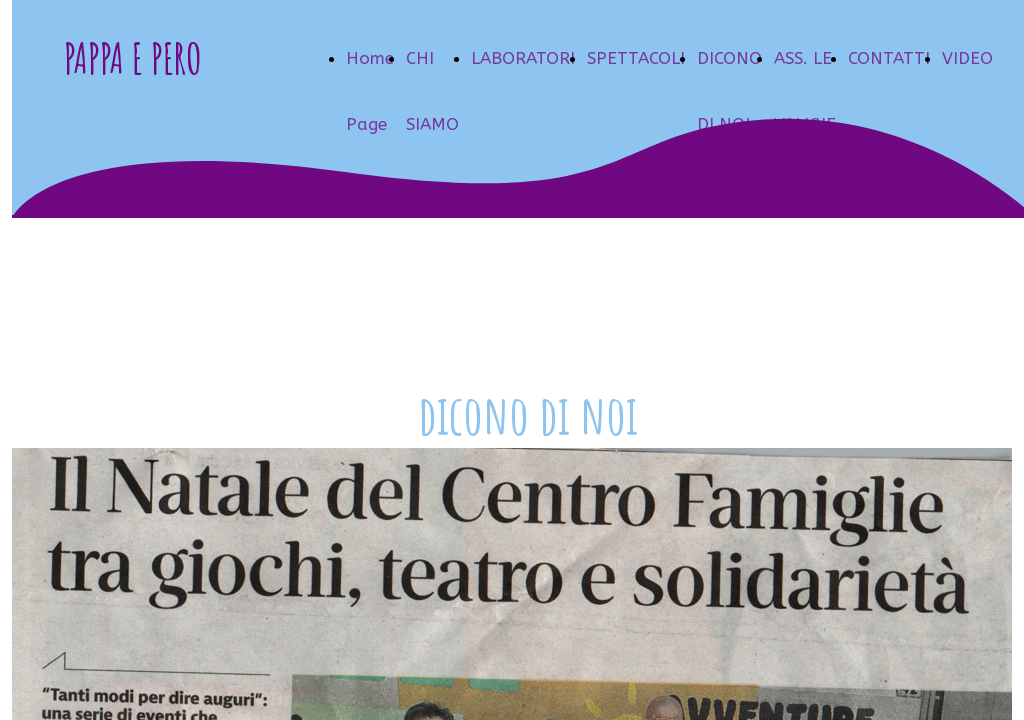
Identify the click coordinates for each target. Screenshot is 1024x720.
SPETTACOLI (636, 58)
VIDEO (967, 58)
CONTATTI (889, 58)
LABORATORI (523, 58)
